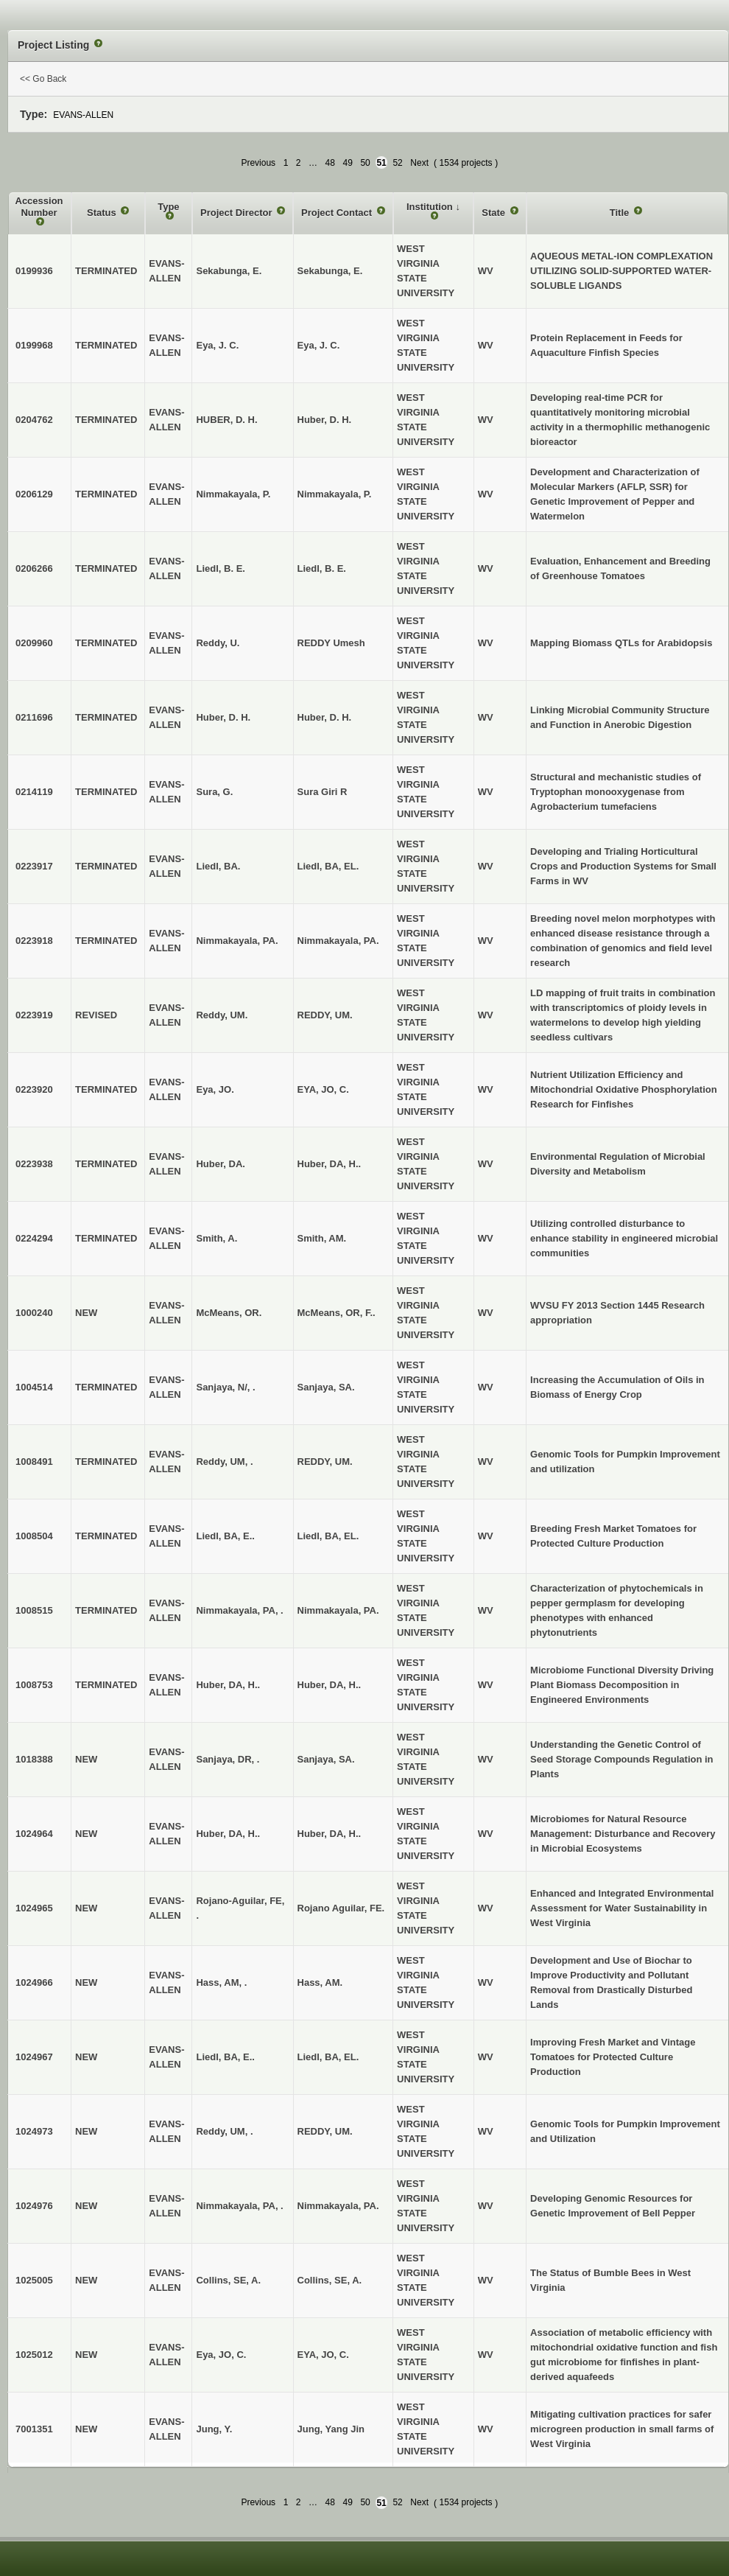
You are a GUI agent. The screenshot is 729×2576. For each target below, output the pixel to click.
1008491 (34, 1461)
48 (330, 163)
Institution (430, 206)
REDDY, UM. (325, 1015)
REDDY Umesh (331, 642)
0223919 (34, 1015)
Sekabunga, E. (330, 270)
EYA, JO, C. (323, 1089)
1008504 (34, 1535)
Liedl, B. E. (321, 568)
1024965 (34, 1908)
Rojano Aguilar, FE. (341, 1908)
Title (621, 212)
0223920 (34, 1089)
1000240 (34, 1312)
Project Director (237, 212)
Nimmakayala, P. (334, 494)
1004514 (34, 1387)
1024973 (34, 2131)
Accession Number (39, 206)
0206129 (34, 494)
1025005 (34, 2280)
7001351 (34, 2429)
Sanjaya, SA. (326, 1387)
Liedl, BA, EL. (328, 866)
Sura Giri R (322, 791)
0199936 (34, 270)
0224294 (34, 1238)
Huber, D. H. (324, 419)
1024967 (34, 2056)
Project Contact (338, 212)
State (494, 212)
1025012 (34, 2354)
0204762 (34, 419)
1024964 (34, 1833)
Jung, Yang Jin (331, 2429)
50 (365, 163)
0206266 (34, 568)
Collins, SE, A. (329, 2280)
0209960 (34, 642)
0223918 (34, 940)
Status (103, 212)
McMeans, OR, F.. (336, 1312)
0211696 (34, 717)
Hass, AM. (320, 1982)
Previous (258, 163)
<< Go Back (43, 79)
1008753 (34, 1684)
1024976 (34, 2205)
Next (419, 163)
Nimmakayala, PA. (338, 940)
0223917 (34, 866)
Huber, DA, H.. (329, 1163)
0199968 (34, 345)
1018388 (34, 1759)
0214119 (34, 791)
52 (397, 163)
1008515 (34, 1610)
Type (168, 206)
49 (348, 163)
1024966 (34, 1982)
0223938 (34, 1163)
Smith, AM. (322, 1238)
